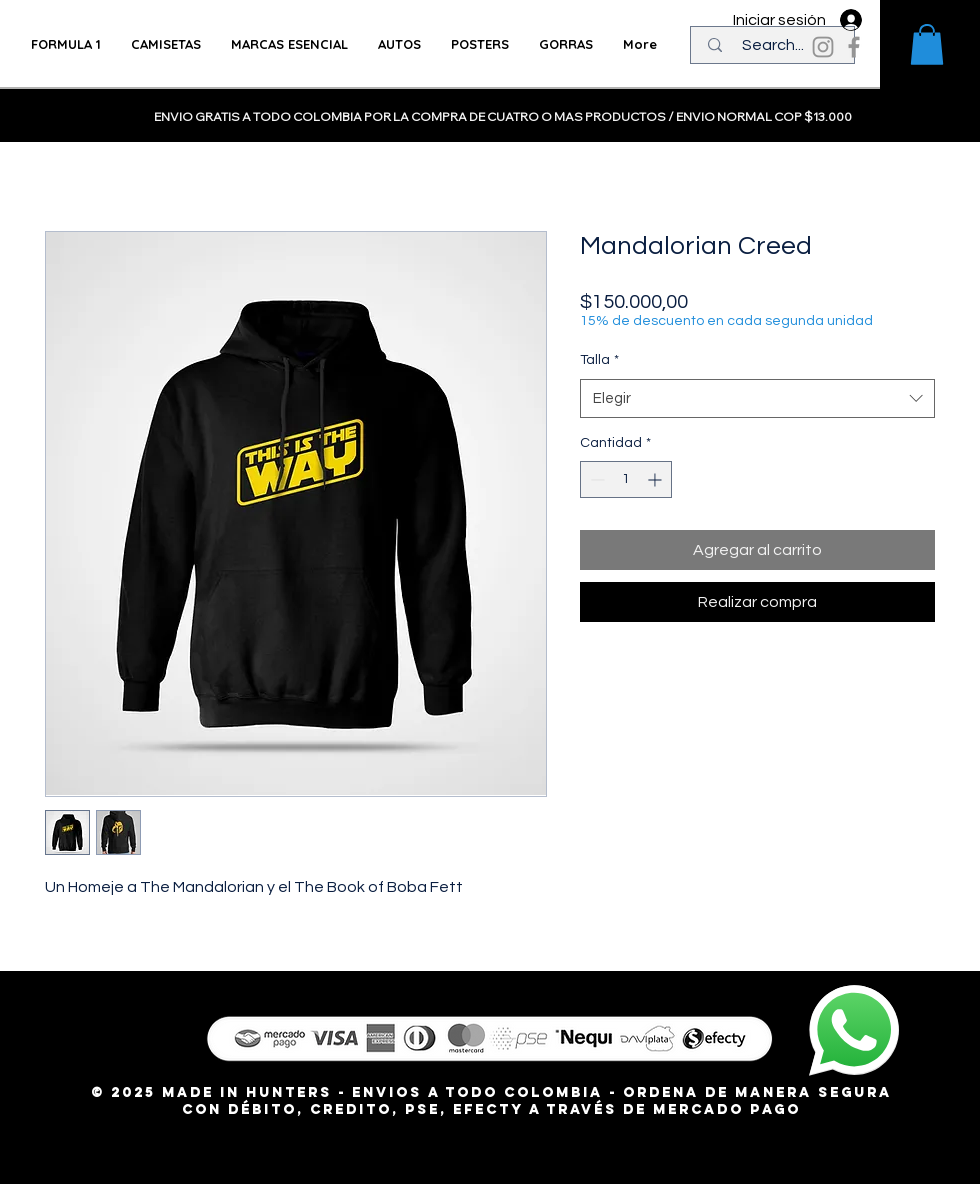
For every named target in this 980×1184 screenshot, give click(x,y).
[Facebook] (854, 47)
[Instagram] (823, 47)
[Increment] (656, 479)
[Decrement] (595, 479)
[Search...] (773, 45)
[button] (927, 44)
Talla (599, 360)
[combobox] (757, 398)
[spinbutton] (626, 479)
